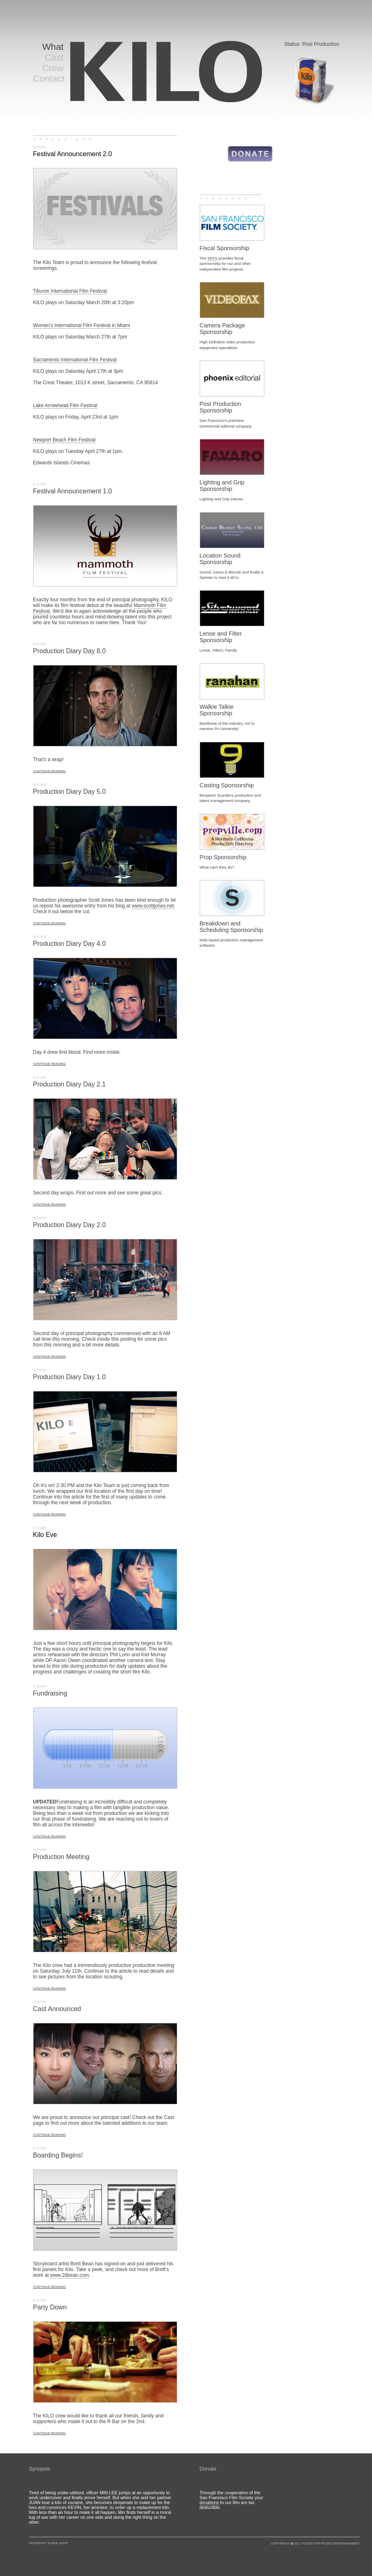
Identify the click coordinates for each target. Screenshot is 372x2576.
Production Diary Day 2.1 (69, 1084)
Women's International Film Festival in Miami (81, 325)
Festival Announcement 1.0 (72, 491)
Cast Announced (57, 2008)
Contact (49, 79)
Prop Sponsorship (223, 857)
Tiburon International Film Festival (70, 291)
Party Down (50, 2307)
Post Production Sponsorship (220, 407)
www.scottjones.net (153, 906)
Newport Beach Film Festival (64, 440)
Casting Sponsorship (227, 785)
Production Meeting (61, 1856)
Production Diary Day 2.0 (69, 1224)
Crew (52, 68)
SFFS (212, 258)
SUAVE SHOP (57, 2543)
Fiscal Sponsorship (225, 248)
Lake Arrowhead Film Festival (65, 405)
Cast (54, 57)
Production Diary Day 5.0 (69, 791)
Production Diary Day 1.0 (69, 1376)
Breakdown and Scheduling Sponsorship (231, 926)
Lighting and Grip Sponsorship (222, 485)
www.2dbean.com (69, 2275)
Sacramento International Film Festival (75, 360)
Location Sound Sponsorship (220, 558)
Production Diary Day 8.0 (69, 650)
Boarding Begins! (58, 2155)
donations (209, 2502)
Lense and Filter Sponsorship (221, 636)
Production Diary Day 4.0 (69, 943)
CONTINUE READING (49, 771)
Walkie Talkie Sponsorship (217, 710)
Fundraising (50, 1693)
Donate (208, 2469)
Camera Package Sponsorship (222, 328)
